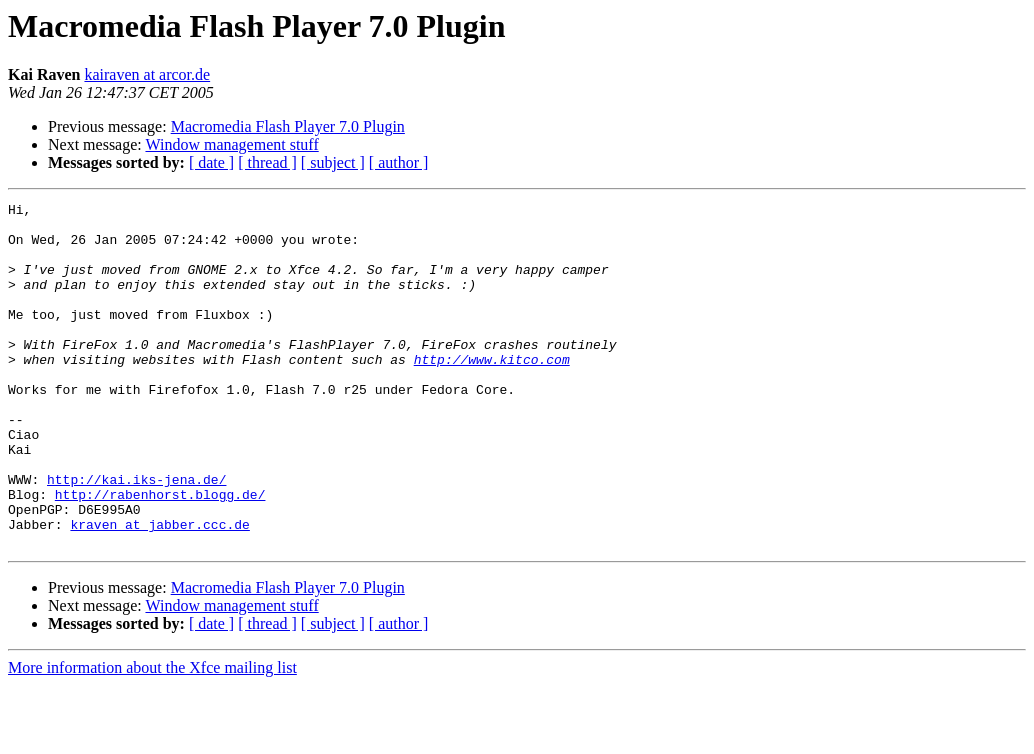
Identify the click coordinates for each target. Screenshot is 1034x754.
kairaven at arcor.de (147, 74)
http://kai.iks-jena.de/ (136, 536)
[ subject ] (333, 162)
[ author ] (399, 162)
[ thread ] (267, 162)
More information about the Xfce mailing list (152, 736)
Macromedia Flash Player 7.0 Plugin (288, 126)
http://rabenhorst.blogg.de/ (160, 554)
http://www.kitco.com (492, 392)
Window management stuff (231, 144)
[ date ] (211, 162)
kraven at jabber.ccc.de (159, 590)
